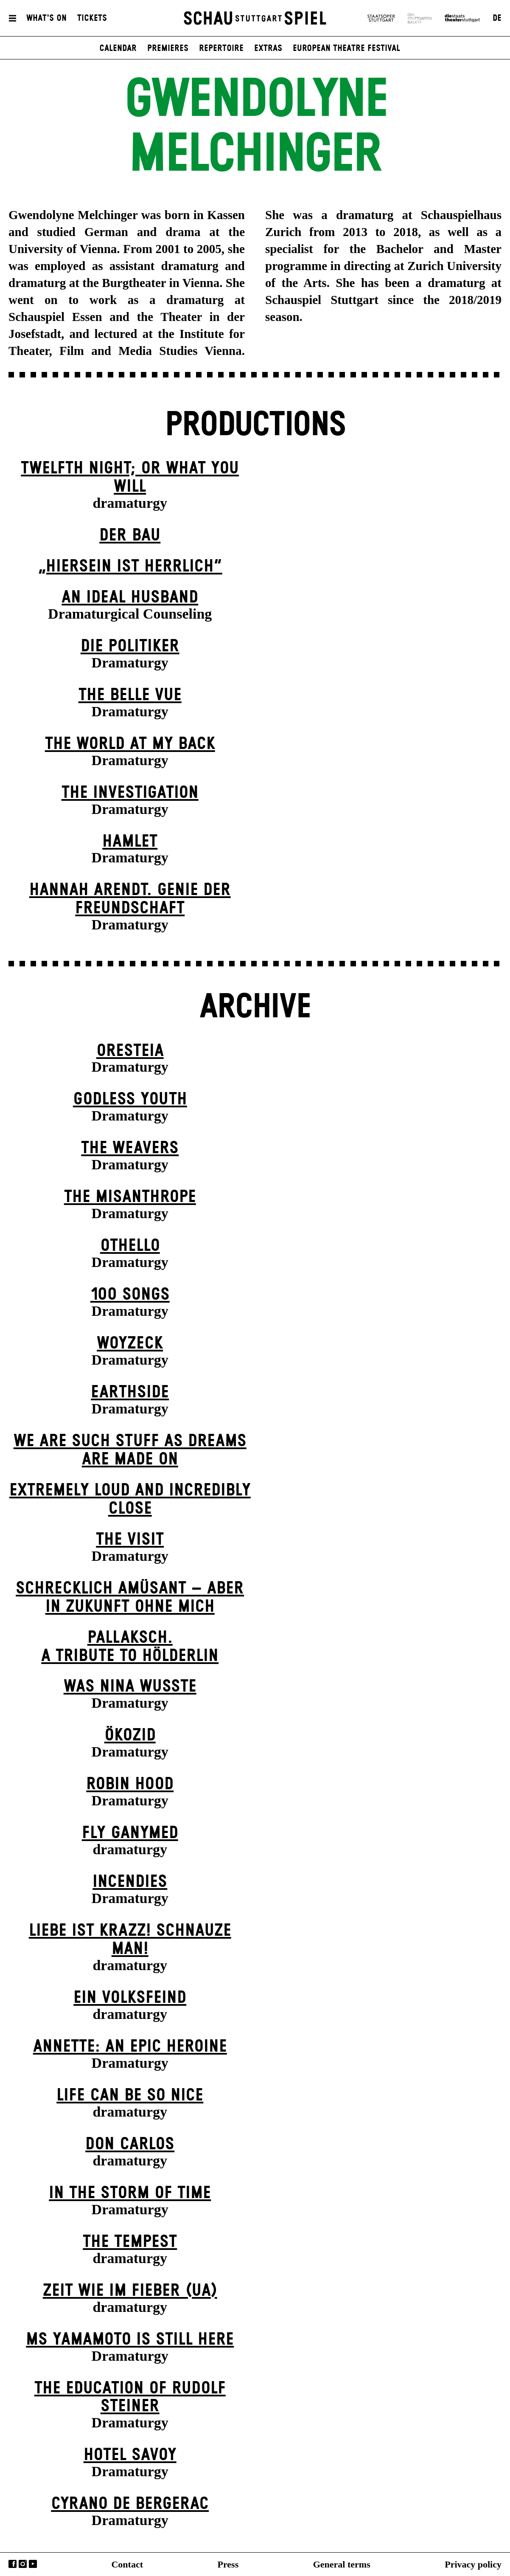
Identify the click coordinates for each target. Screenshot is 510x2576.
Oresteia (130, 1051)
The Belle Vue (130, 695)
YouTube (33, 2564)
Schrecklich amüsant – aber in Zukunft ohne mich (130, 1597)
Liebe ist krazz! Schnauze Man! (130, 1940)
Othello (130, 1246)
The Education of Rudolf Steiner (130, 2397)
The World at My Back (130, 744)
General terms (341, 2564)
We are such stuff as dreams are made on (130, 1450)
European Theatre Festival (346, 48)
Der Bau (129, 535)
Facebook (12, 2564)
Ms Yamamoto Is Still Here (130, 2339)
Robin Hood (130, 1784)
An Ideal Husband (130, 597)
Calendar (118, 48)
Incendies (129, 1882)
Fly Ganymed (130, 1833)
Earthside (130, 1392)
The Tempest (130, 2242)
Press (228, 2564)
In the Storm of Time (130, 2193)
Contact (127, 2564)
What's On (46, 18)
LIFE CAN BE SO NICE (129, 2095)
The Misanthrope (130, 1197)
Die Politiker (130, 646)
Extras (268, 48)
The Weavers (130, 1148)
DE (497, 18)
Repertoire (221, 48)
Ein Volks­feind (129, 1998)
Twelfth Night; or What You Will (130, 477)
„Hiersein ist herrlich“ (130, 566)
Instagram (23, 2564)
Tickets (92, 18)
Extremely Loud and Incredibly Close (130, 1499)
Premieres (167, 48)
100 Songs (130, 1294)
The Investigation (130, 793)
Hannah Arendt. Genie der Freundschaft (130, 899)
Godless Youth (130, 1099)
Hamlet (129, 841)
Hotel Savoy (130, 2455)
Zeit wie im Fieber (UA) (130, 2291)
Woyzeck (130, 1343)
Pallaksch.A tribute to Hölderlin (130, 1647)
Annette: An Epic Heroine (130, 2046)
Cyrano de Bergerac (130, 2504)
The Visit (130, 1539)
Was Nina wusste (130, 1686)
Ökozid (130, 1735)
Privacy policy (473, 2564)
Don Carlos (129, 2144)
